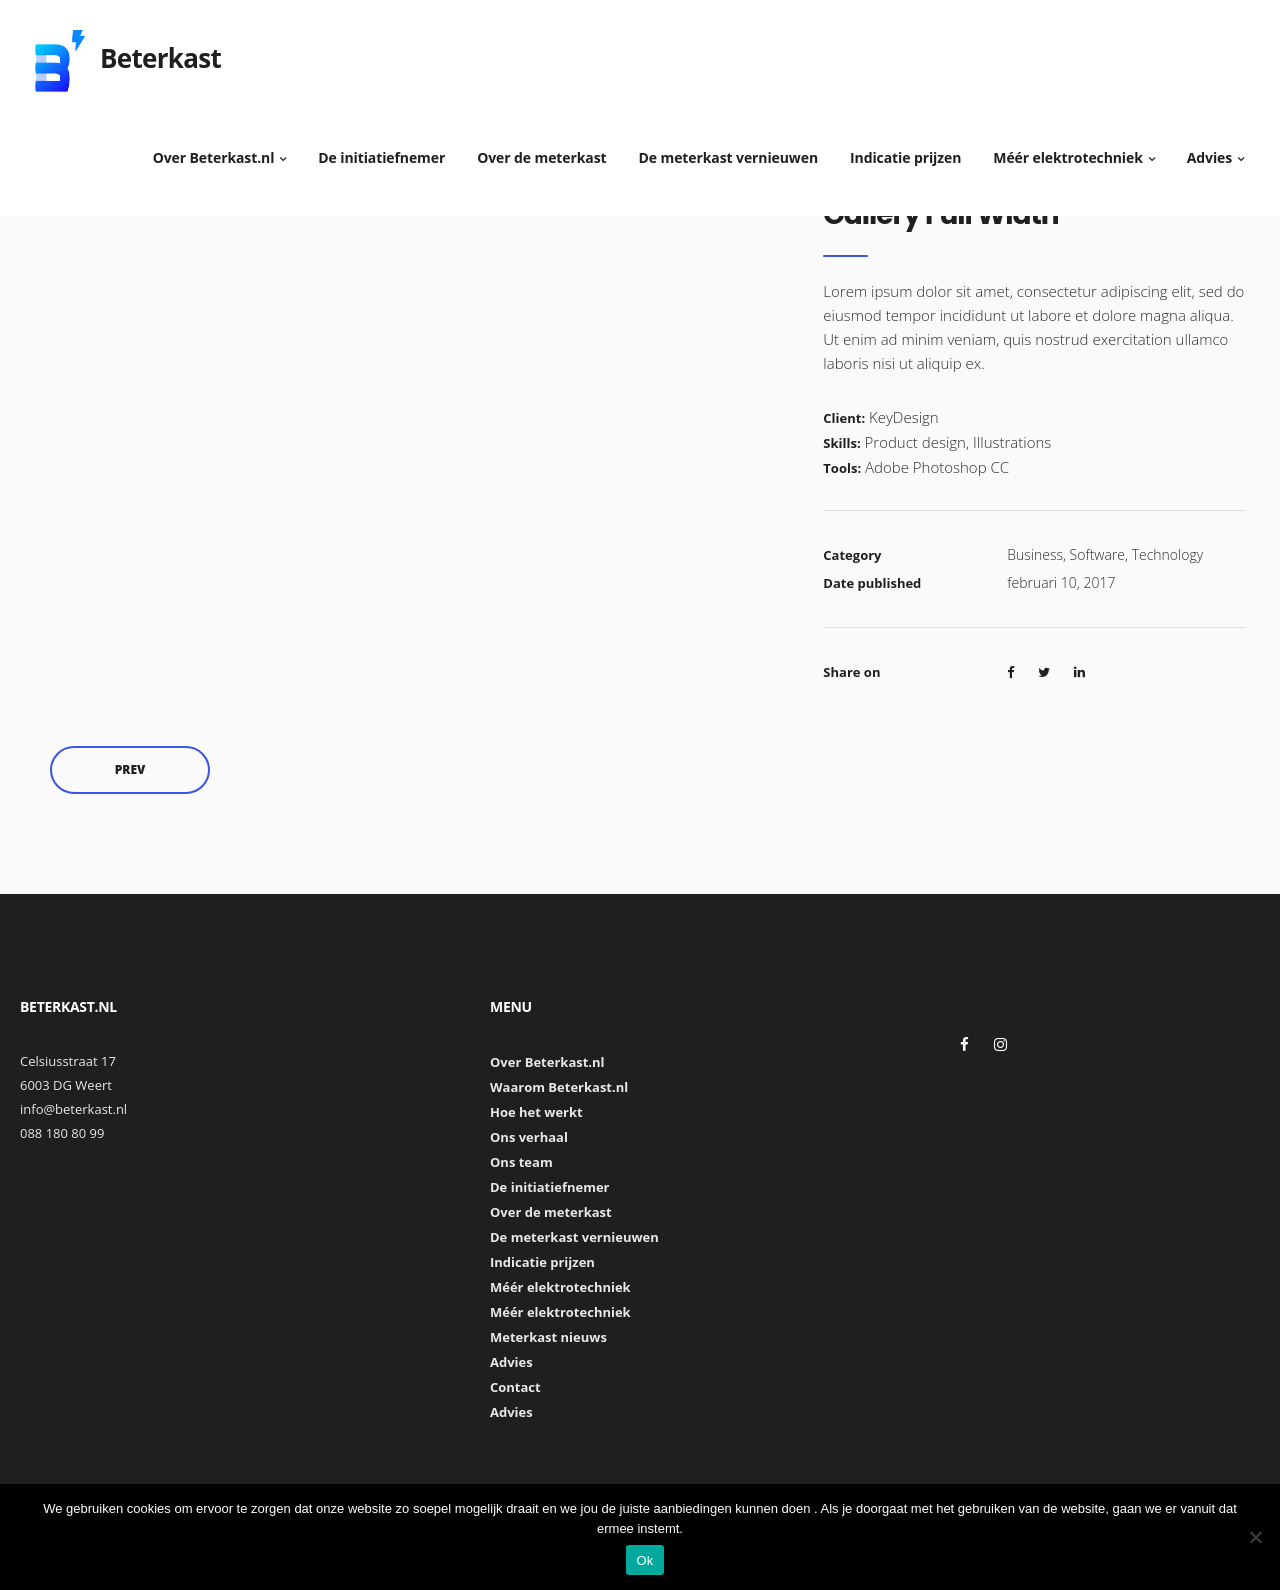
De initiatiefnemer (381, 149)
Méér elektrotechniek (1068, 149)
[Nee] (1255, 1537)
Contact (515, 1387)
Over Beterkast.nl (214, 149)
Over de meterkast (541, 149)
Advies (1209, 149)
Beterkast (160, 50)
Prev (130, 769)
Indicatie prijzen (905, 149)
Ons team (521, 1162)
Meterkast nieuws (548, 1337)
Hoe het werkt (536, 1112)
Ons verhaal (529, 1137)
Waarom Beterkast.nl (559, 1087)
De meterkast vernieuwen (729, 149)
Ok (644, 1560)
